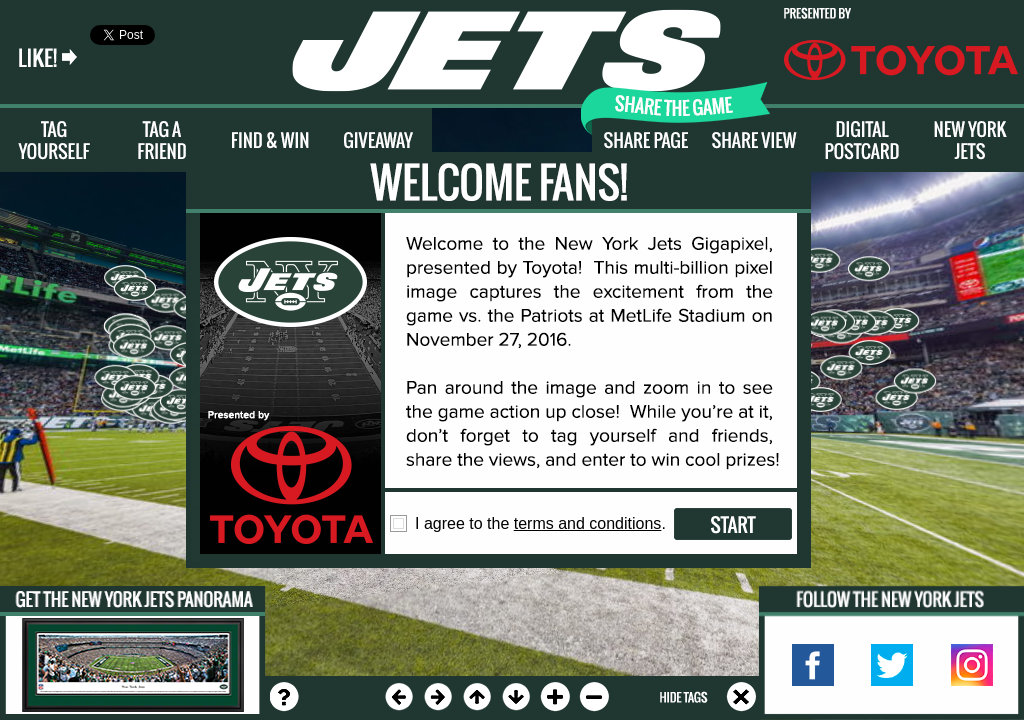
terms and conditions (588, 523)
